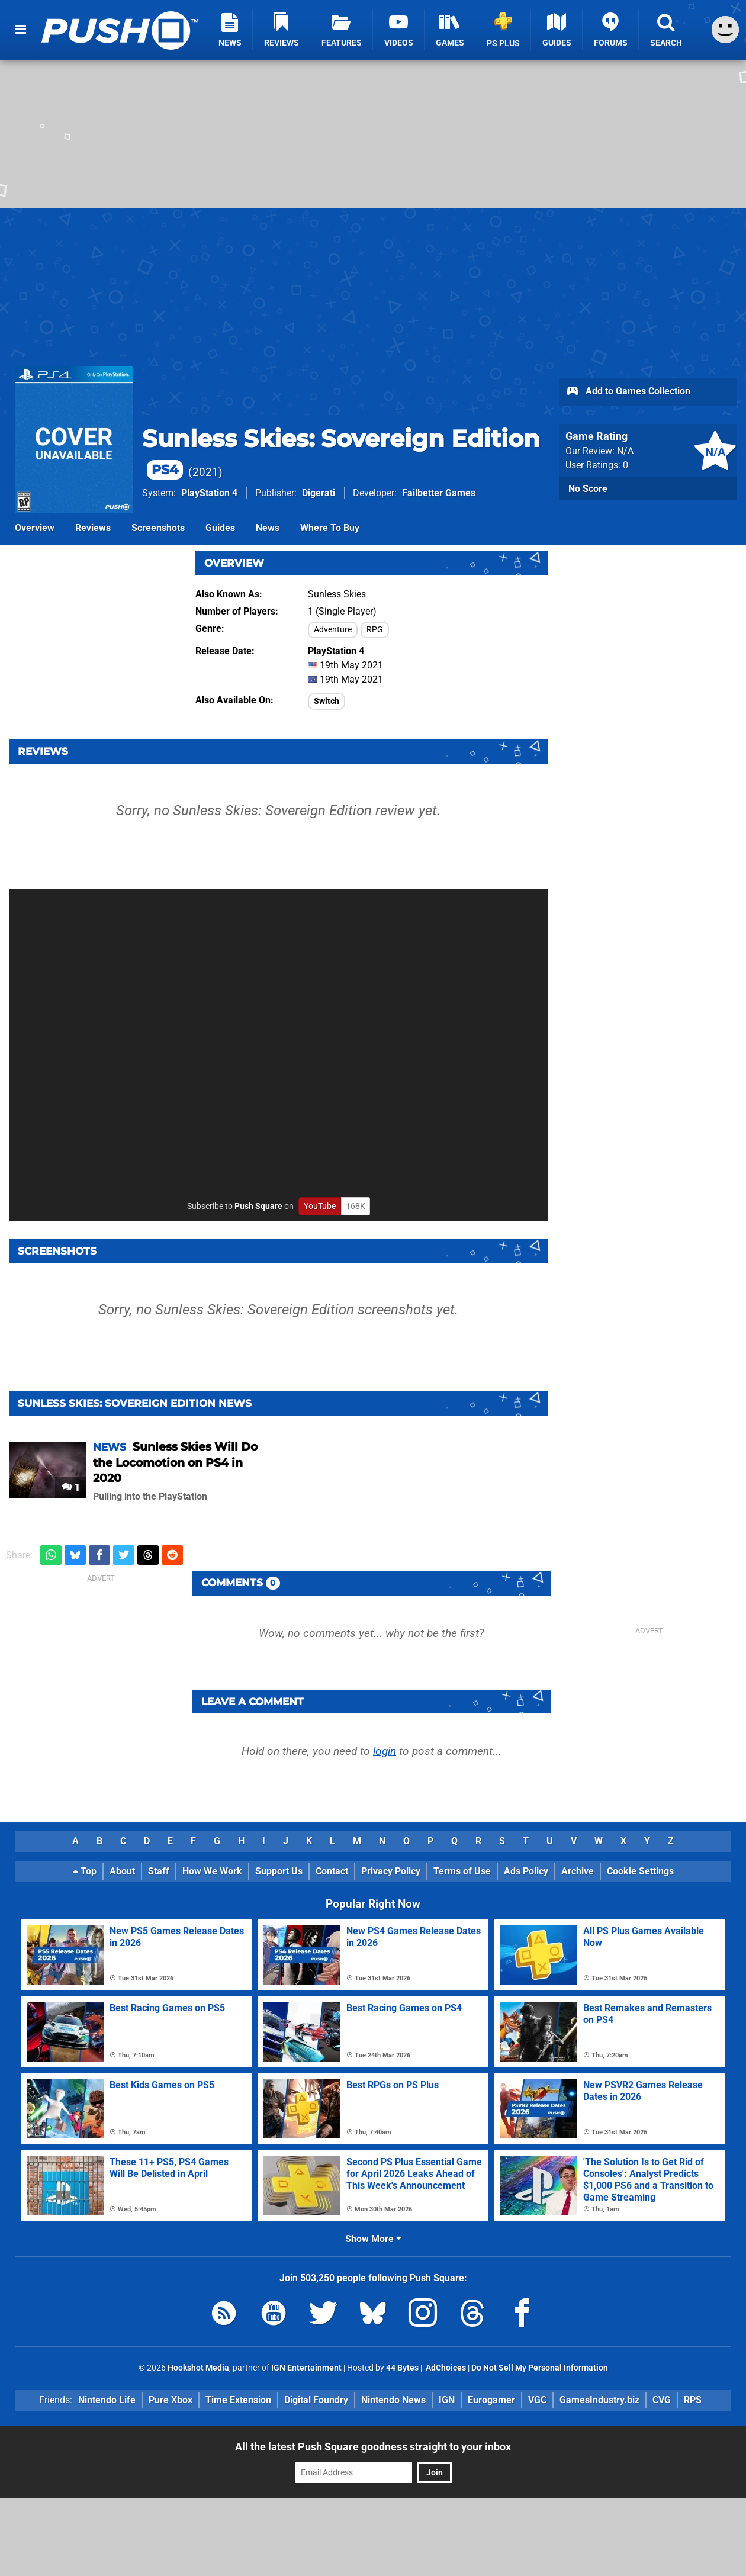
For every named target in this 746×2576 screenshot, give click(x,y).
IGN (447, 2399)
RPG (374, 630)
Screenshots (158, 527)
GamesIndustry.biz (599, 2399)
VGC (537, 2399)
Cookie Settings (640, 1871)
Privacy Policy (390, 1871)
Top (85, 1871)
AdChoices (445, 2368)
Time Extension (238, 2399)
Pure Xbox (170, 2399)
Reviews (93, 527)
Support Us (279, 1871)
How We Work (212, 1871)
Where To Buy (329, 527)
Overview (34, 527)
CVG (661, 2399)
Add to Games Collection (627, 392)
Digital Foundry (316, 2399)
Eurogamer (491, 2399)
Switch (326, 701)
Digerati (318, 493)
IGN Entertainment (306, 2368)
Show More (373, 2238)
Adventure (333, 630)
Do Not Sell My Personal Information (539, 2368)
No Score (587, 488)
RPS (693, 2399)
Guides (220, 527)
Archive (577, 1871)
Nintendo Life (107, 2399)
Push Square (258, 1206)
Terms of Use (462, 1871)
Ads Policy (526, 1871)
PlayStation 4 (209, 493)
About (122, 1871)
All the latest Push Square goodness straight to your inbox (373, 2446)
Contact (332, 1871)
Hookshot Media (198, 2368)
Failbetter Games (438, 493)
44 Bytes (402, 2368)
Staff (158, 1871)
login (384, 1751)
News (267, 527)
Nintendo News (393, 2399)
